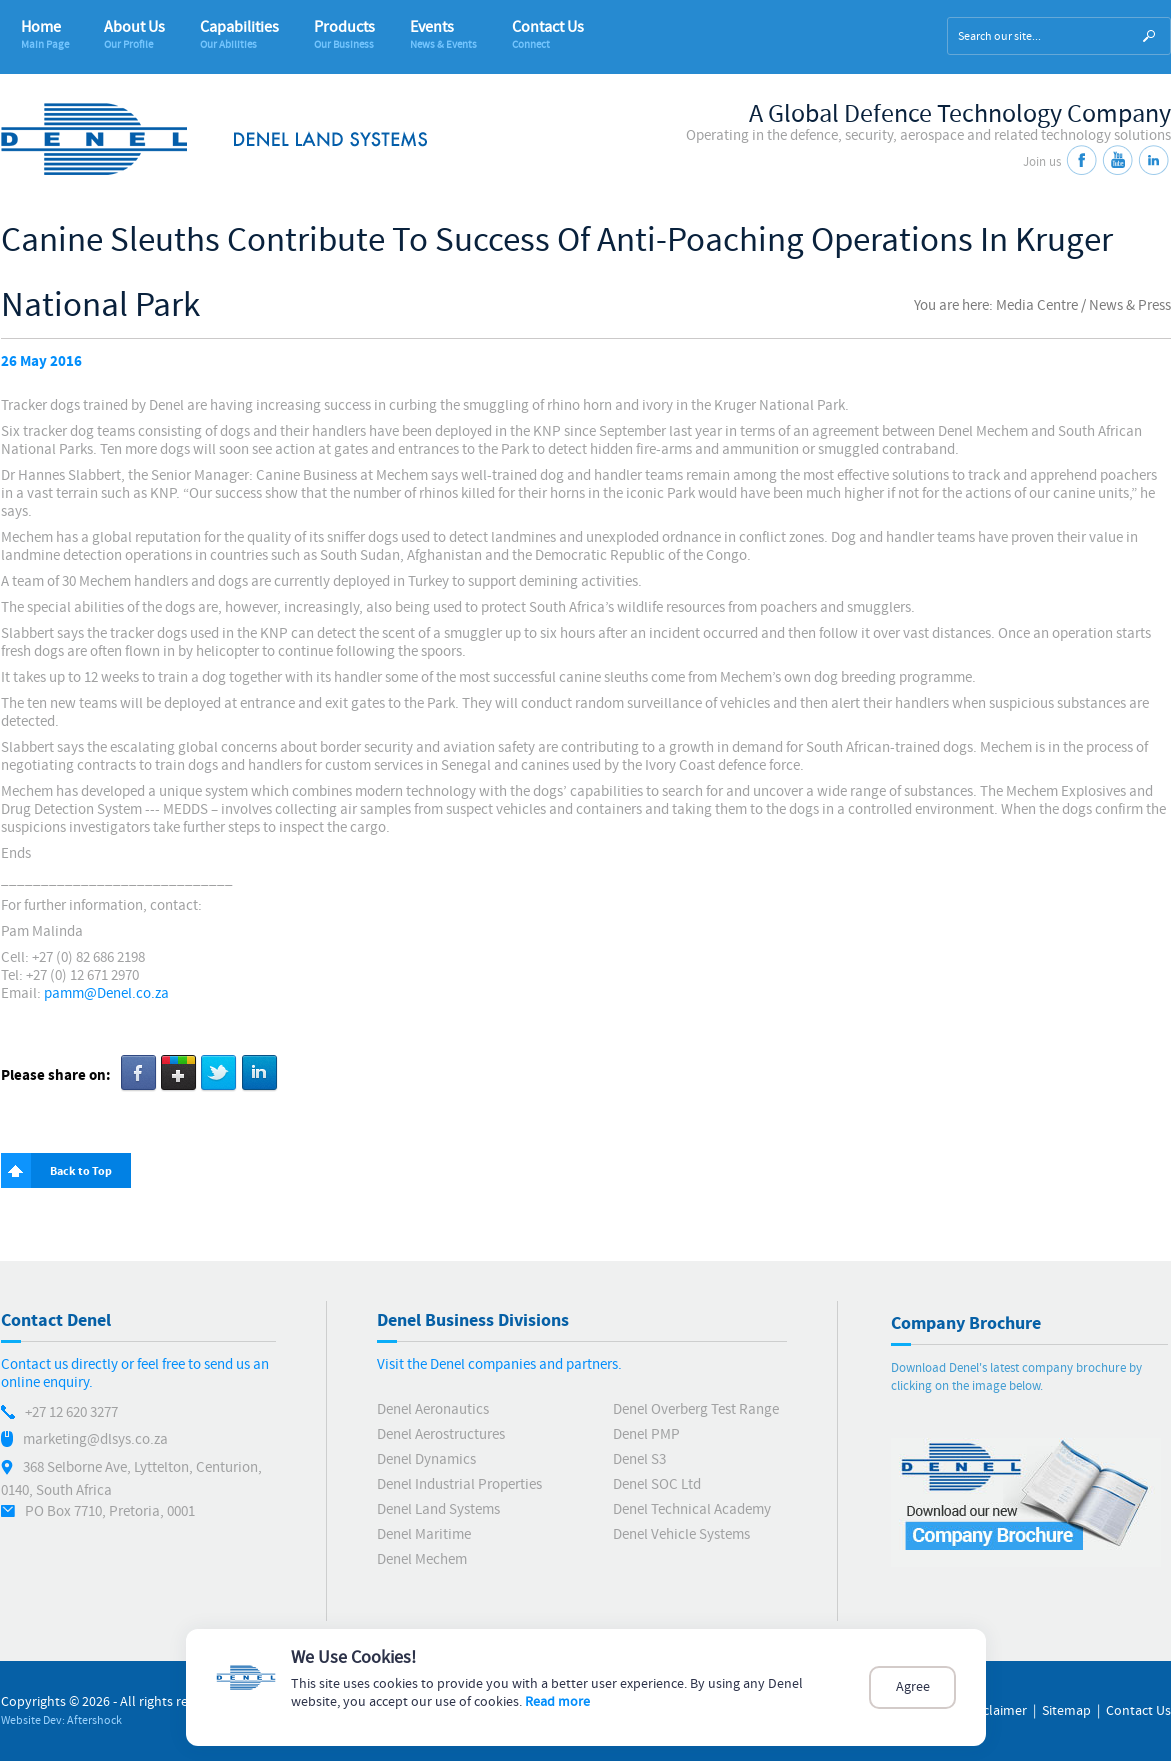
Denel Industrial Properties (459, 1484)
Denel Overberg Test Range (696, 1409)
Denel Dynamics (426, 1459)
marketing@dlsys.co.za (95, 1439)
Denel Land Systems (438, 1509)
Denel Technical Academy (692, 1509)
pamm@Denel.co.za (106, 993)
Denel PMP (646, 1434)
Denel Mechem (422, 1559)
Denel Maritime (424, 1534)
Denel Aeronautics (433, 1409)
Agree (913, 1688)
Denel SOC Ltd (657, 1484)
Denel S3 (639, 1459)
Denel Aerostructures (441, 1434)
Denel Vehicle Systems (681, 1534)
